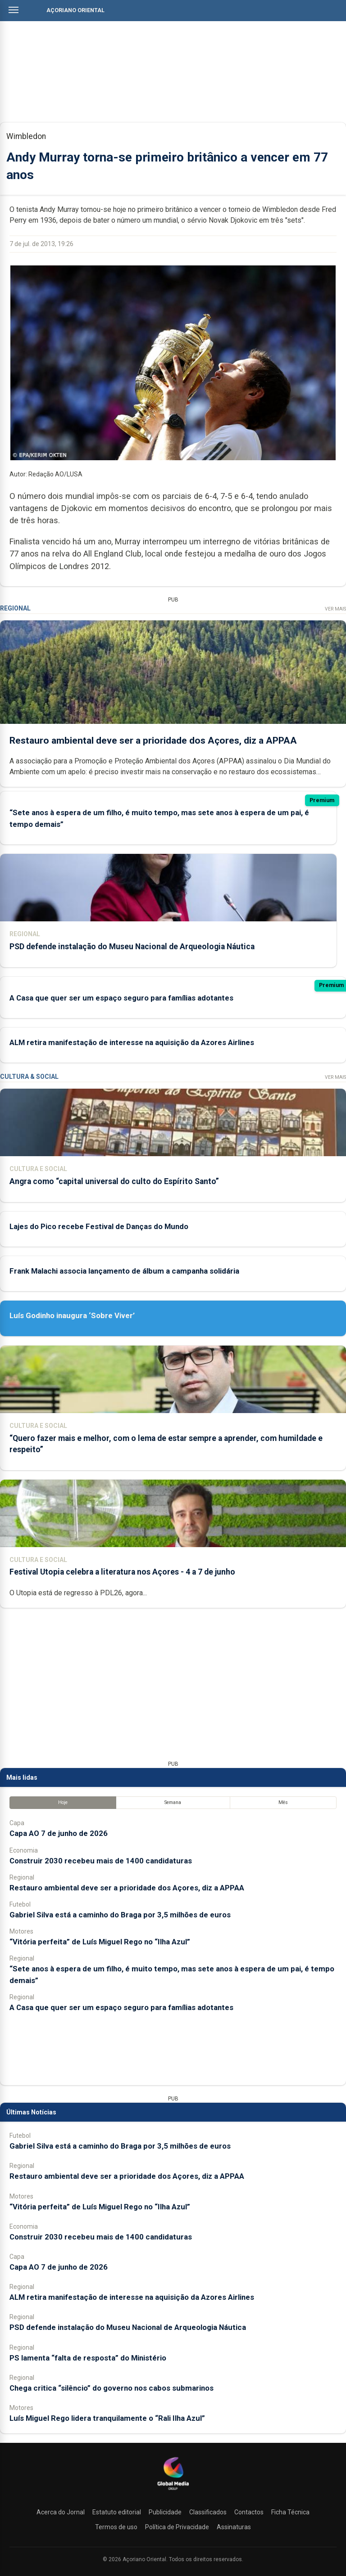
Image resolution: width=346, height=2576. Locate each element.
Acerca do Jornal (60, 2512)
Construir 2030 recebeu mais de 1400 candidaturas (100, 1860)
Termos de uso (116, 2527)
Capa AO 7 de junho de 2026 (58, 1833)
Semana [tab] (172, 1802)
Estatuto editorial (116, 2512)
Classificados (208, 2512)
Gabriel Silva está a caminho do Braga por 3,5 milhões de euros (120, 1914)
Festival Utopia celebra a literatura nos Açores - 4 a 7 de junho (122, 1571)
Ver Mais (335, 609)
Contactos (249, 2512)
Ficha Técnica (290, 2512)
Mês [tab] (283, 1802)
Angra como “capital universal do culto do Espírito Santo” (114, 1181)
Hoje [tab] (63, 1802)
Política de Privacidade (177, 2527)
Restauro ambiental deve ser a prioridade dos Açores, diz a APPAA (153, 740)
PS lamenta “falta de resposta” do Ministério (87, 2357)
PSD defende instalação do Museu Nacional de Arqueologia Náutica (132, 946)
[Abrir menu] (13, 10)
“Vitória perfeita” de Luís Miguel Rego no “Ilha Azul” (99, 1941)
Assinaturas (234, 2527)
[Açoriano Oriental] (173, 2491)
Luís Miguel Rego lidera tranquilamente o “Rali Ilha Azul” (107, 2418)
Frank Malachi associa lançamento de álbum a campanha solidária (124, 1270)
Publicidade (165, 2512)
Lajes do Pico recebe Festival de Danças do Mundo (98, 1226)
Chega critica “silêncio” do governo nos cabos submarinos (111, 2387)
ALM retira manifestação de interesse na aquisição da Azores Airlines (131, 1042)
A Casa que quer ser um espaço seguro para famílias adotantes (121, 997)
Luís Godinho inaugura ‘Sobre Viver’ (72, 1315)
